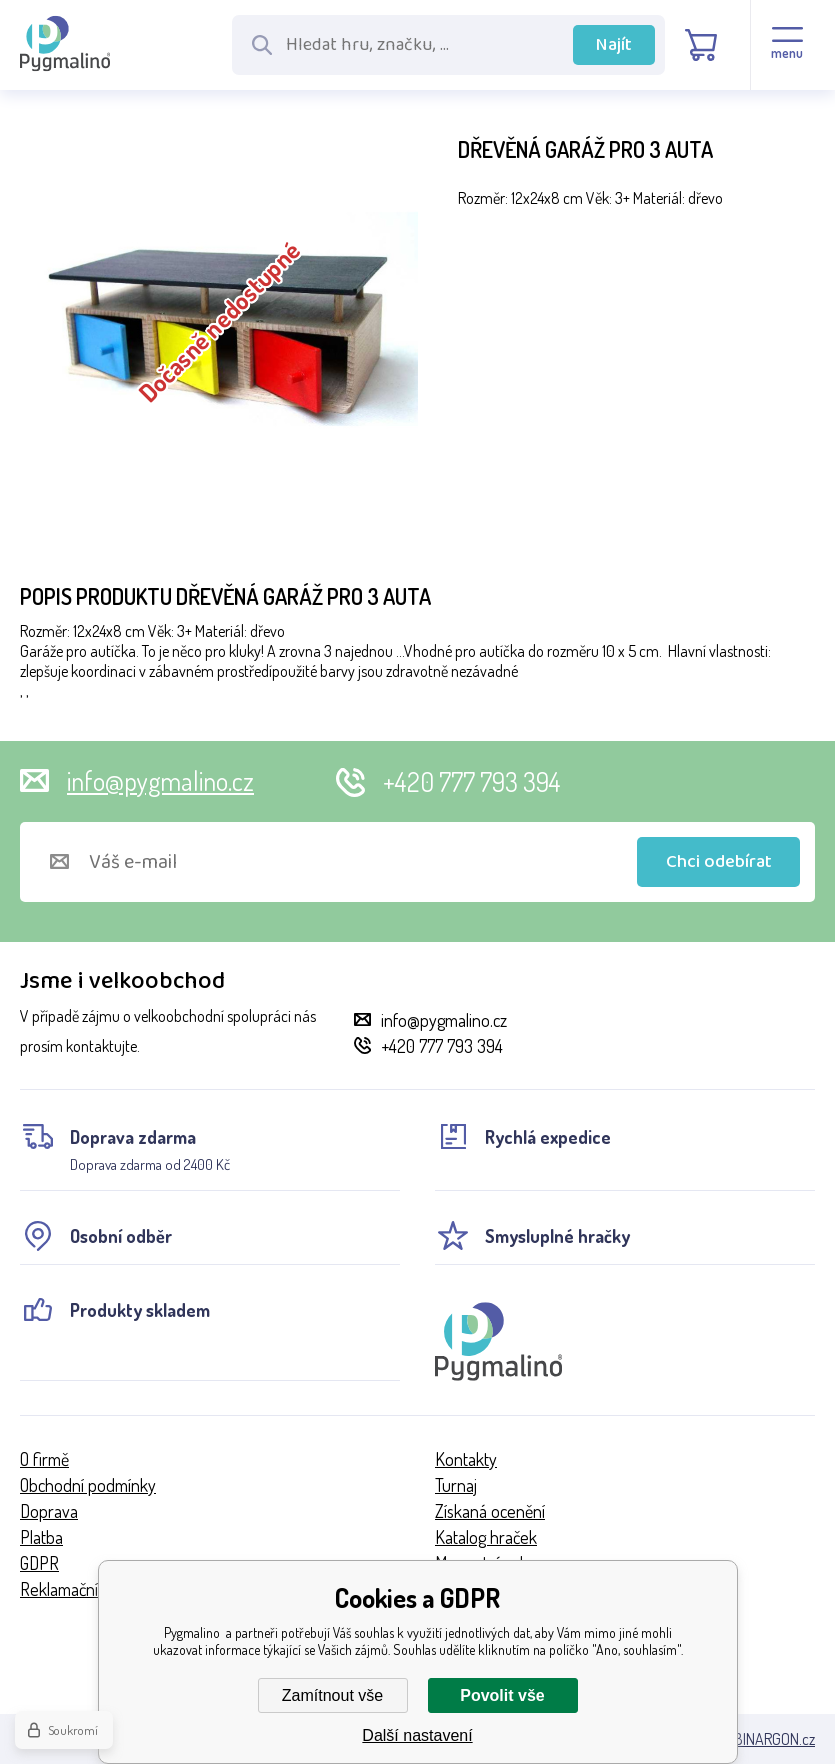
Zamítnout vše (332, 1695)
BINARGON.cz (774, 1739)
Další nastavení (417, 1735)
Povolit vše (502, 1695)
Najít (614, 45)
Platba (41, 1537)
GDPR (39, 1563)
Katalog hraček (486, 1537)
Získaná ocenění (490, 1511)
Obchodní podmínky (88, 1485)
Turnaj (456, 1485)
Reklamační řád (72, 1589)
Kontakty (466, 1459)
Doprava (49, 1511)
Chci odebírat (719, 862)
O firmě (44, 1459)
